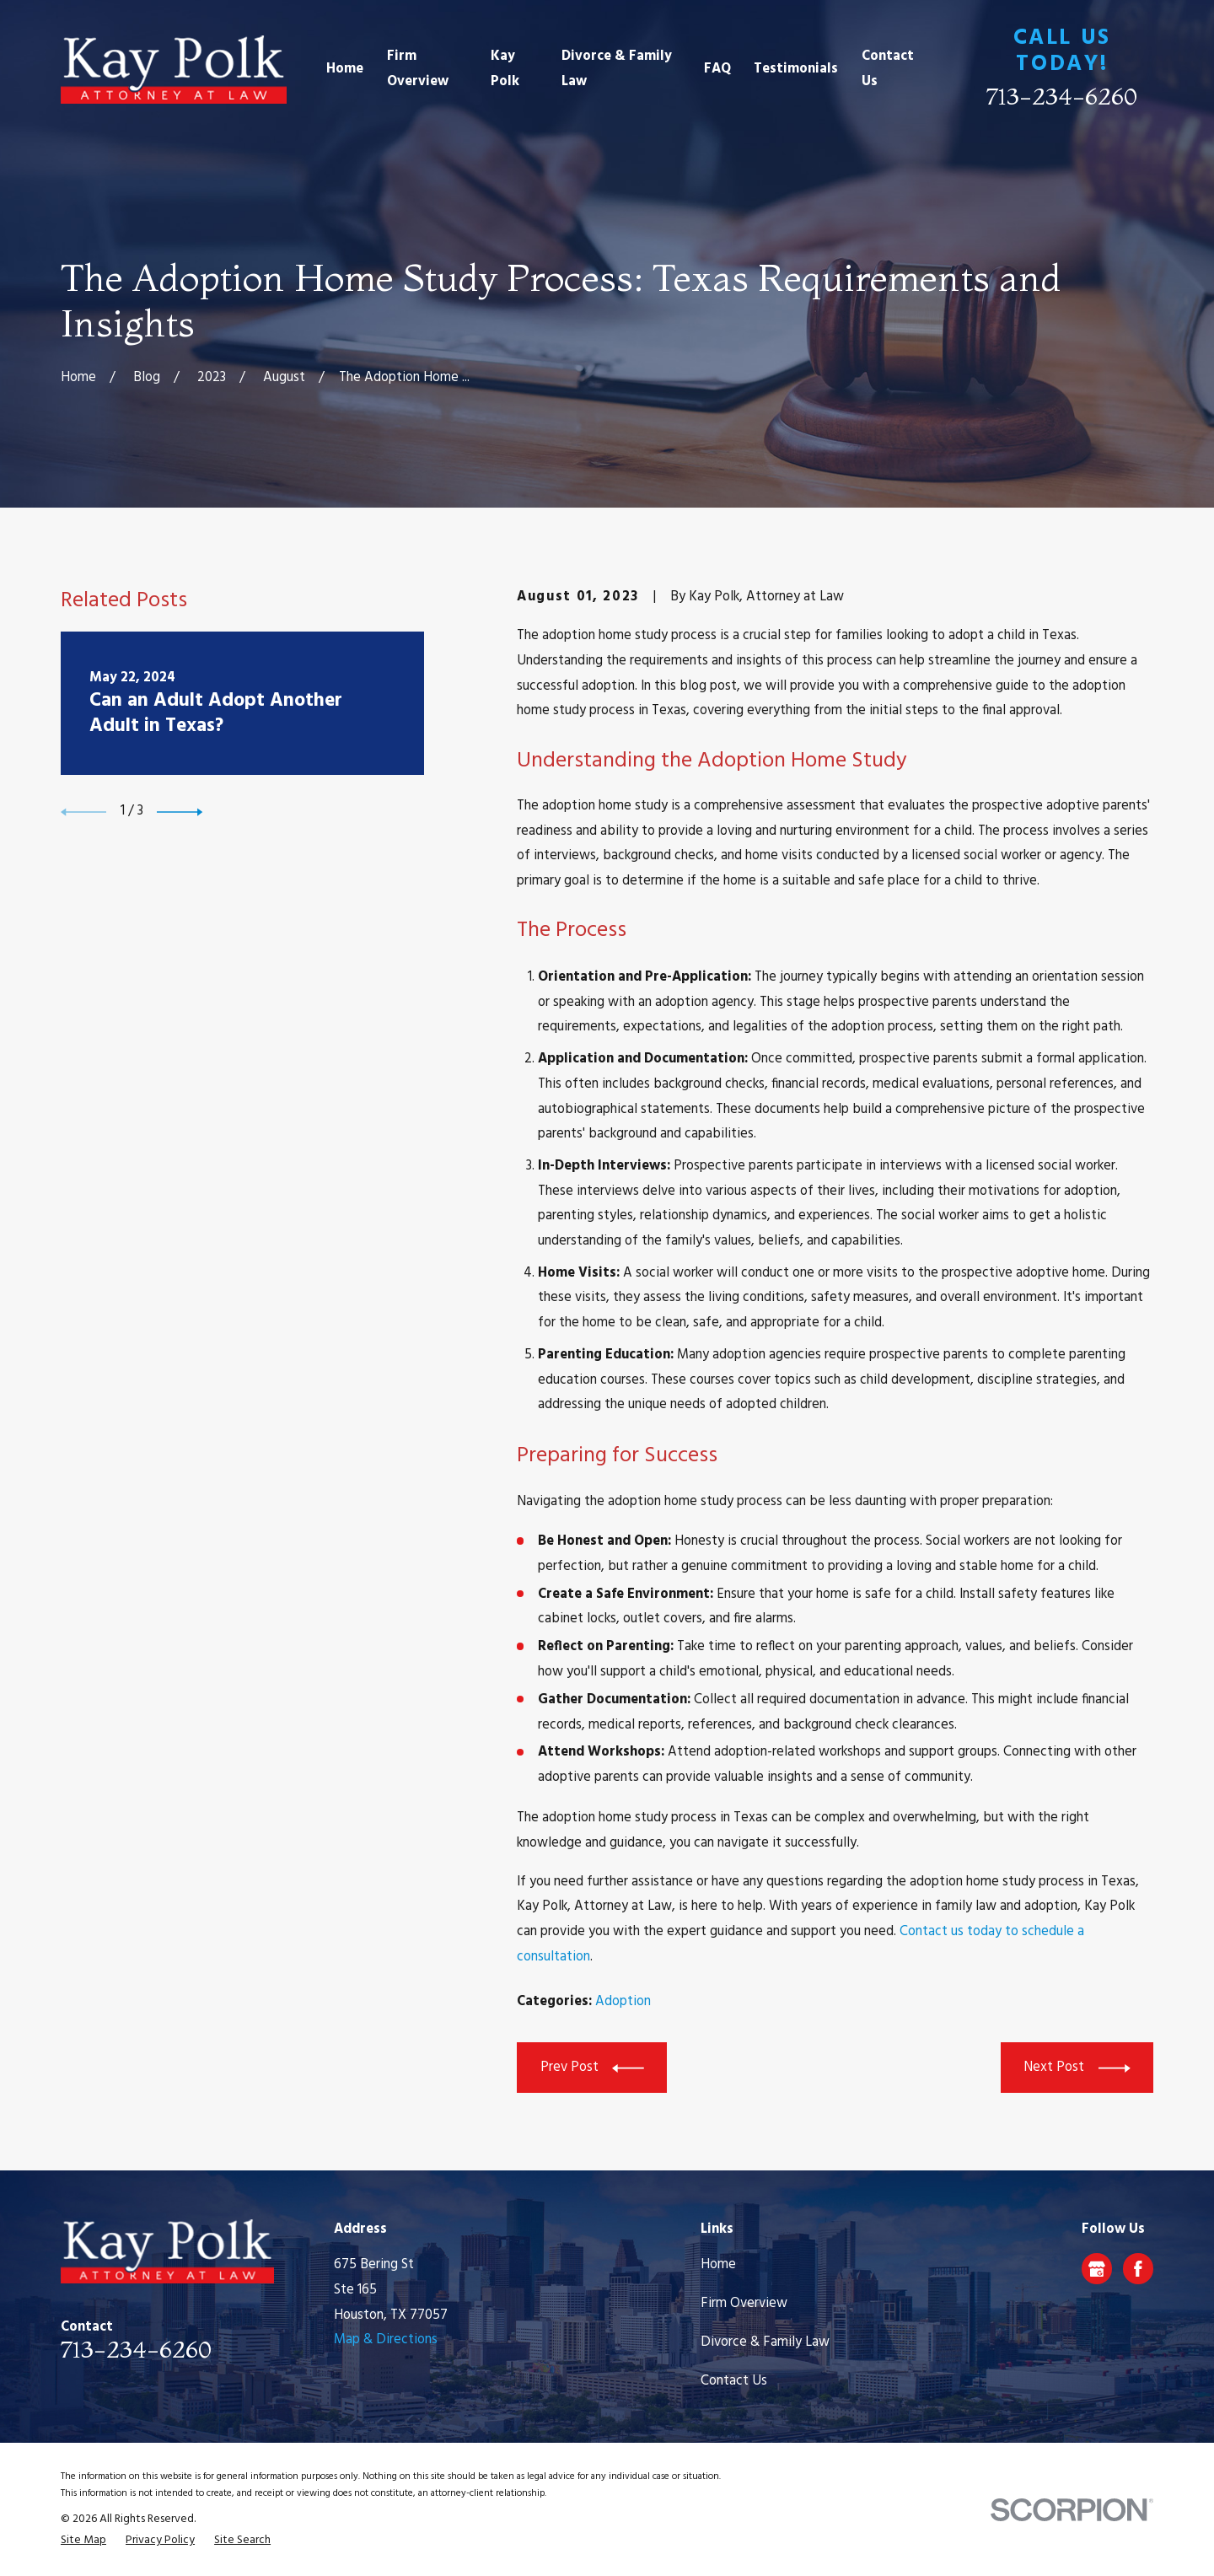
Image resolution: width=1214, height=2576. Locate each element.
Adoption (623, 2002)
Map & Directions (386, 2340)
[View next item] (179, 812)
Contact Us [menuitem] (888, 69)
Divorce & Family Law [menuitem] (616, 69)
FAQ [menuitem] (717, 69)
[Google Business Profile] (1096, 2269)
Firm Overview (744, 2304)
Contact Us (734, 2381)
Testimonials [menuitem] (796, 69)
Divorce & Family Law (765, 2342)
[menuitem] (83, 2541)
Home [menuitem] (344, 69)
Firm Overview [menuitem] (418, 69)
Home (718, 2265)
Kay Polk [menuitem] (505, 69)
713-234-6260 (1061, 96)
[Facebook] (1138, 2269)
